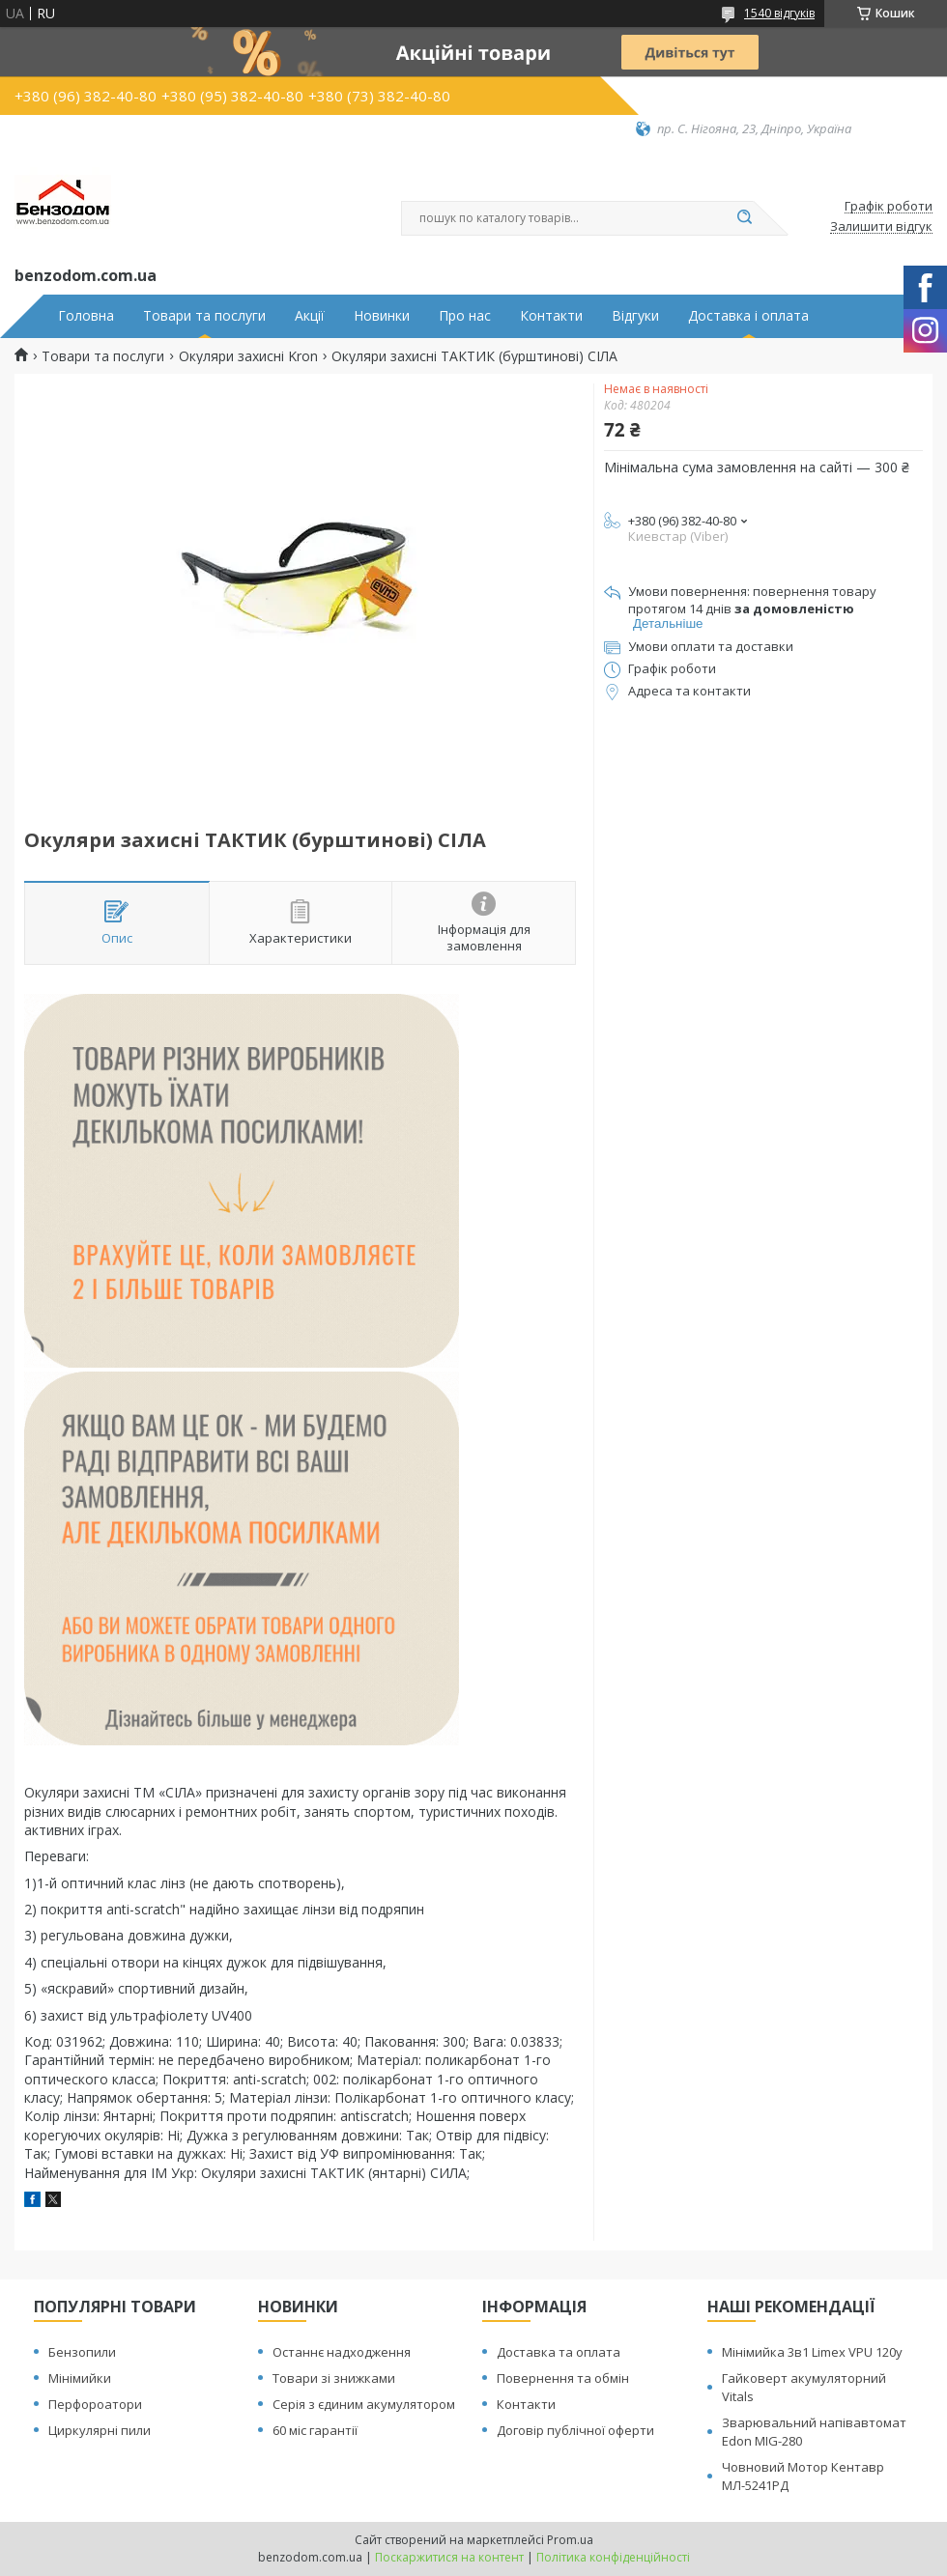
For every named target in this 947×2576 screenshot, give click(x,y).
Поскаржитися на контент (449, 2557)
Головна (86, 316)
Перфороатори (95, 2404)
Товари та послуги (204, 316)
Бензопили (82, 2352)
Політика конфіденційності (613, 2557)
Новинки (382, 316)
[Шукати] (744, 218)
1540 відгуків (779, 13)
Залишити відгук (881, 227)
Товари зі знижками (334, 2378)
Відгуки (635, 316)
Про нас (465, 316)
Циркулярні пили (99, 2430)
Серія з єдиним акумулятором (364, 2404)
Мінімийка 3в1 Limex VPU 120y (812, 2352)
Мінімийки (79, 2378)
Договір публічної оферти (575, 2430)
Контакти (551, 316)
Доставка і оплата (748, 316)
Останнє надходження (342, 2352)
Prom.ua (570, 2540)
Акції (310, 316)
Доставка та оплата (558, 2352)
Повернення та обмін (563, 2378)
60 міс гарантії (315, 2430)
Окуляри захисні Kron (248, 356)
